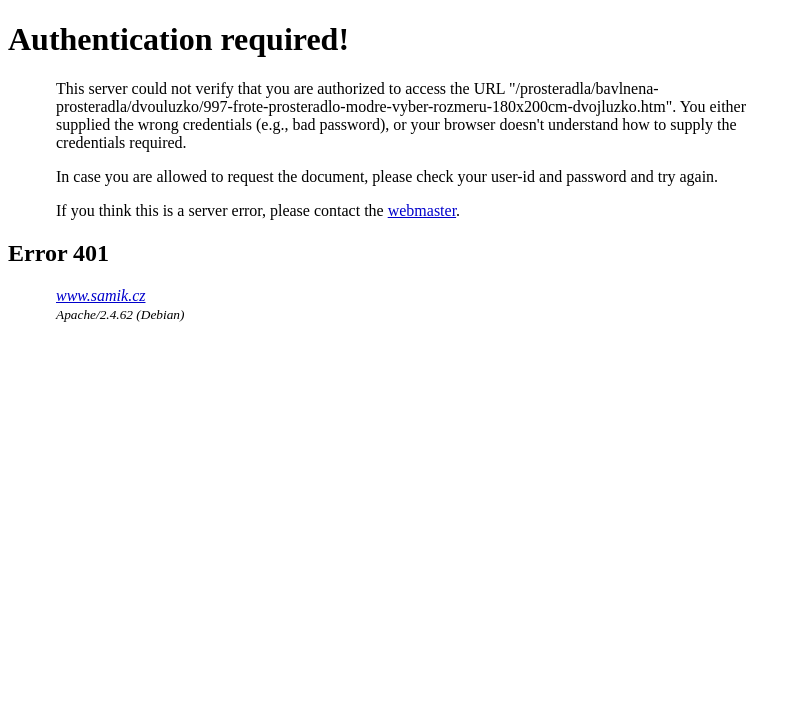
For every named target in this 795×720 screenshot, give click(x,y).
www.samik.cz (100, 295)
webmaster (422, 210)
